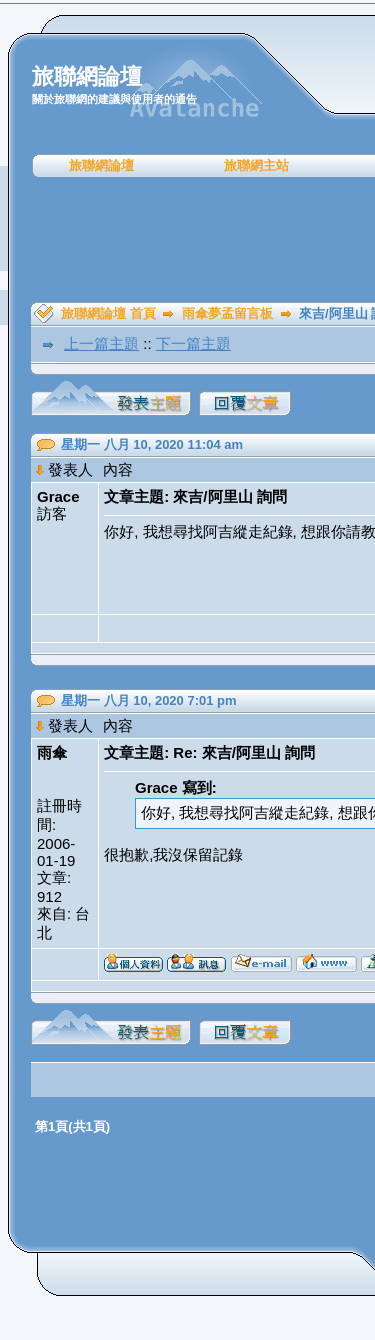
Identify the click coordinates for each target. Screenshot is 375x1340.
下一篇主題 (193, 343)
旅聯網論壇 (101, 165)
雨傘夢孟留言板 (227, 313)
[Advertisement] (194, 240)
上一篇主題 (101, 343)
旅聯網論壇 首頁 (108, 313)
